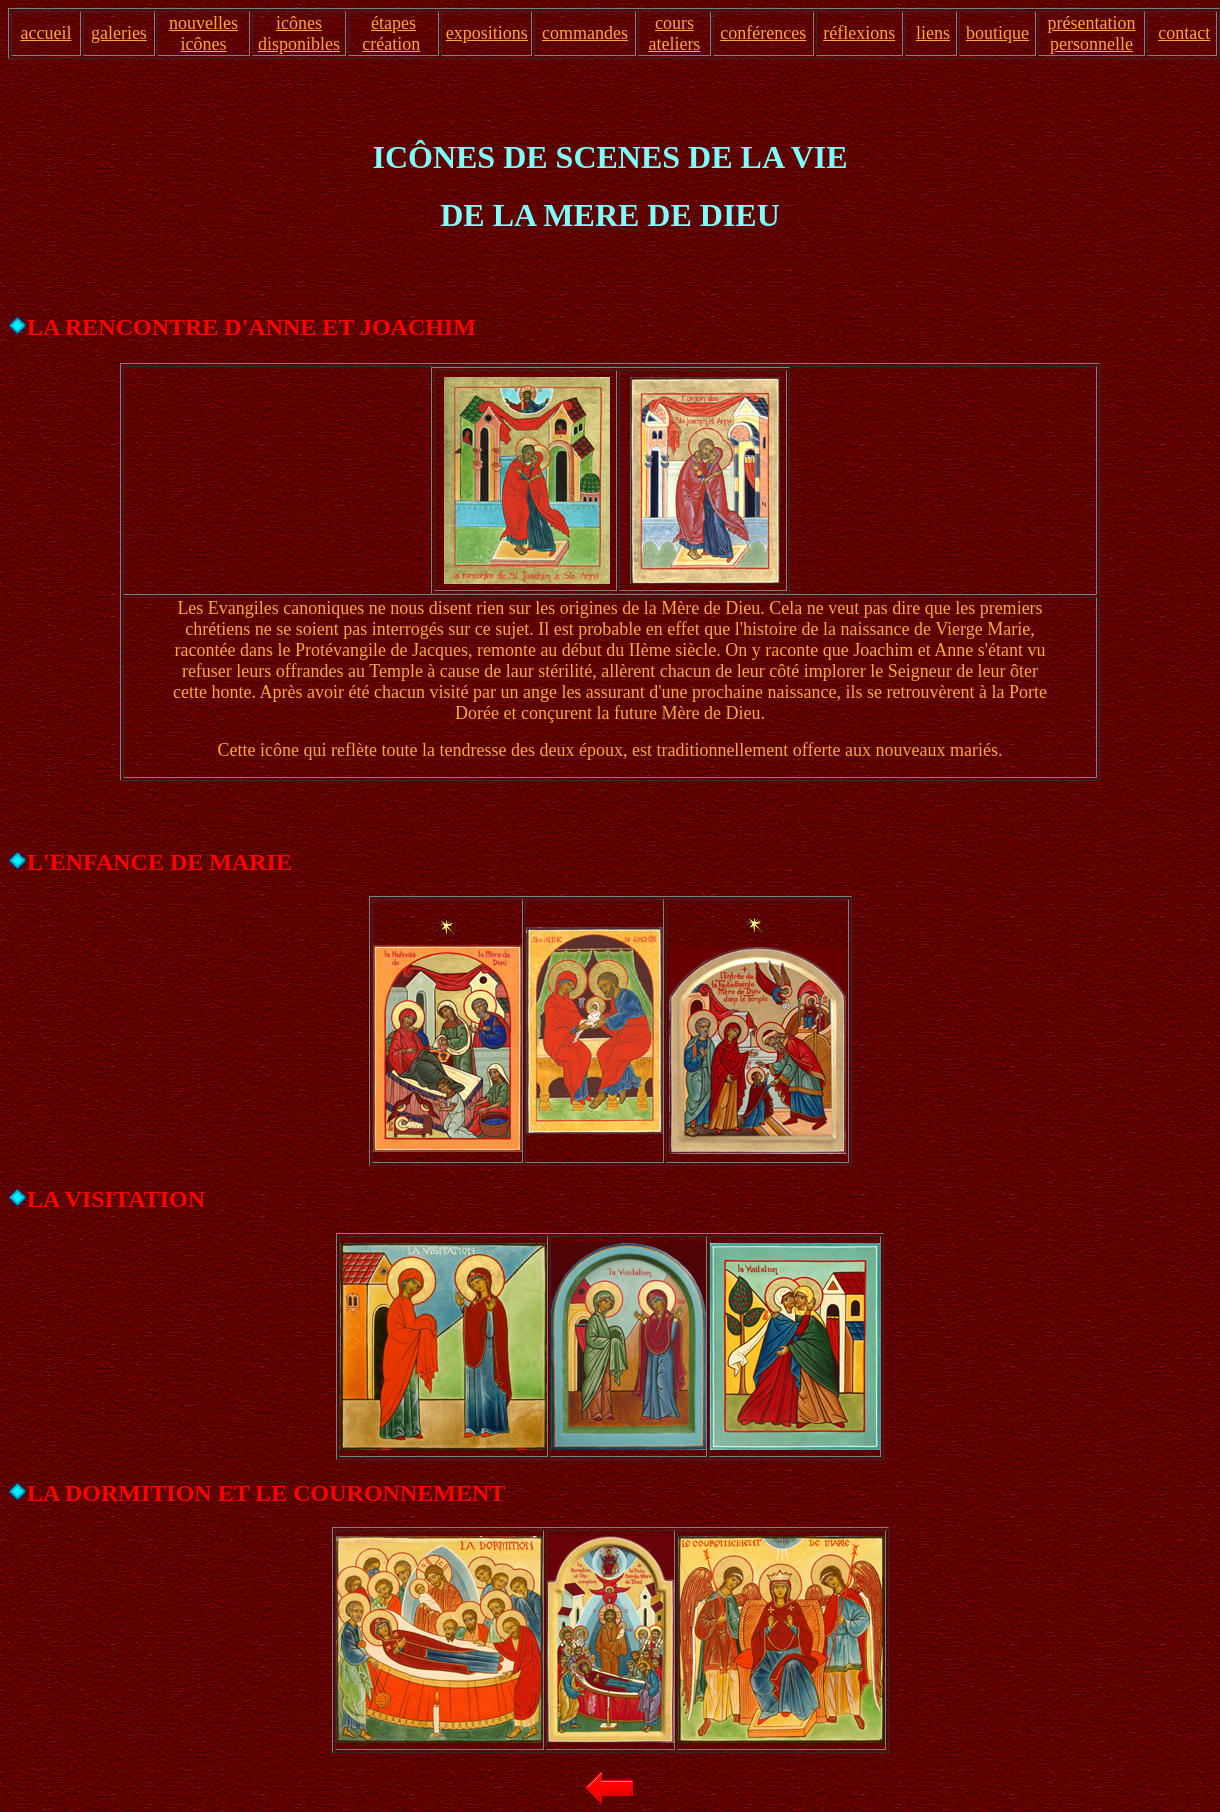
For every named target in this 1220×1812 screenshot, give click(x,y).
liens (933, 33)
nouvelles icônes (203, 33)
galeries (119, 33)
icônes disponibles (299, 33)
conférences (763, 33)
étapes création (391, 33)
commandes (585, 33)
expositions (487, 33)
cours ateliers (674, 33)
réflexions (859, 33)
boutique (997, 33)
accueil (45, 33)
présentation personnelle (1092, 33)
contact (1184, 33)
